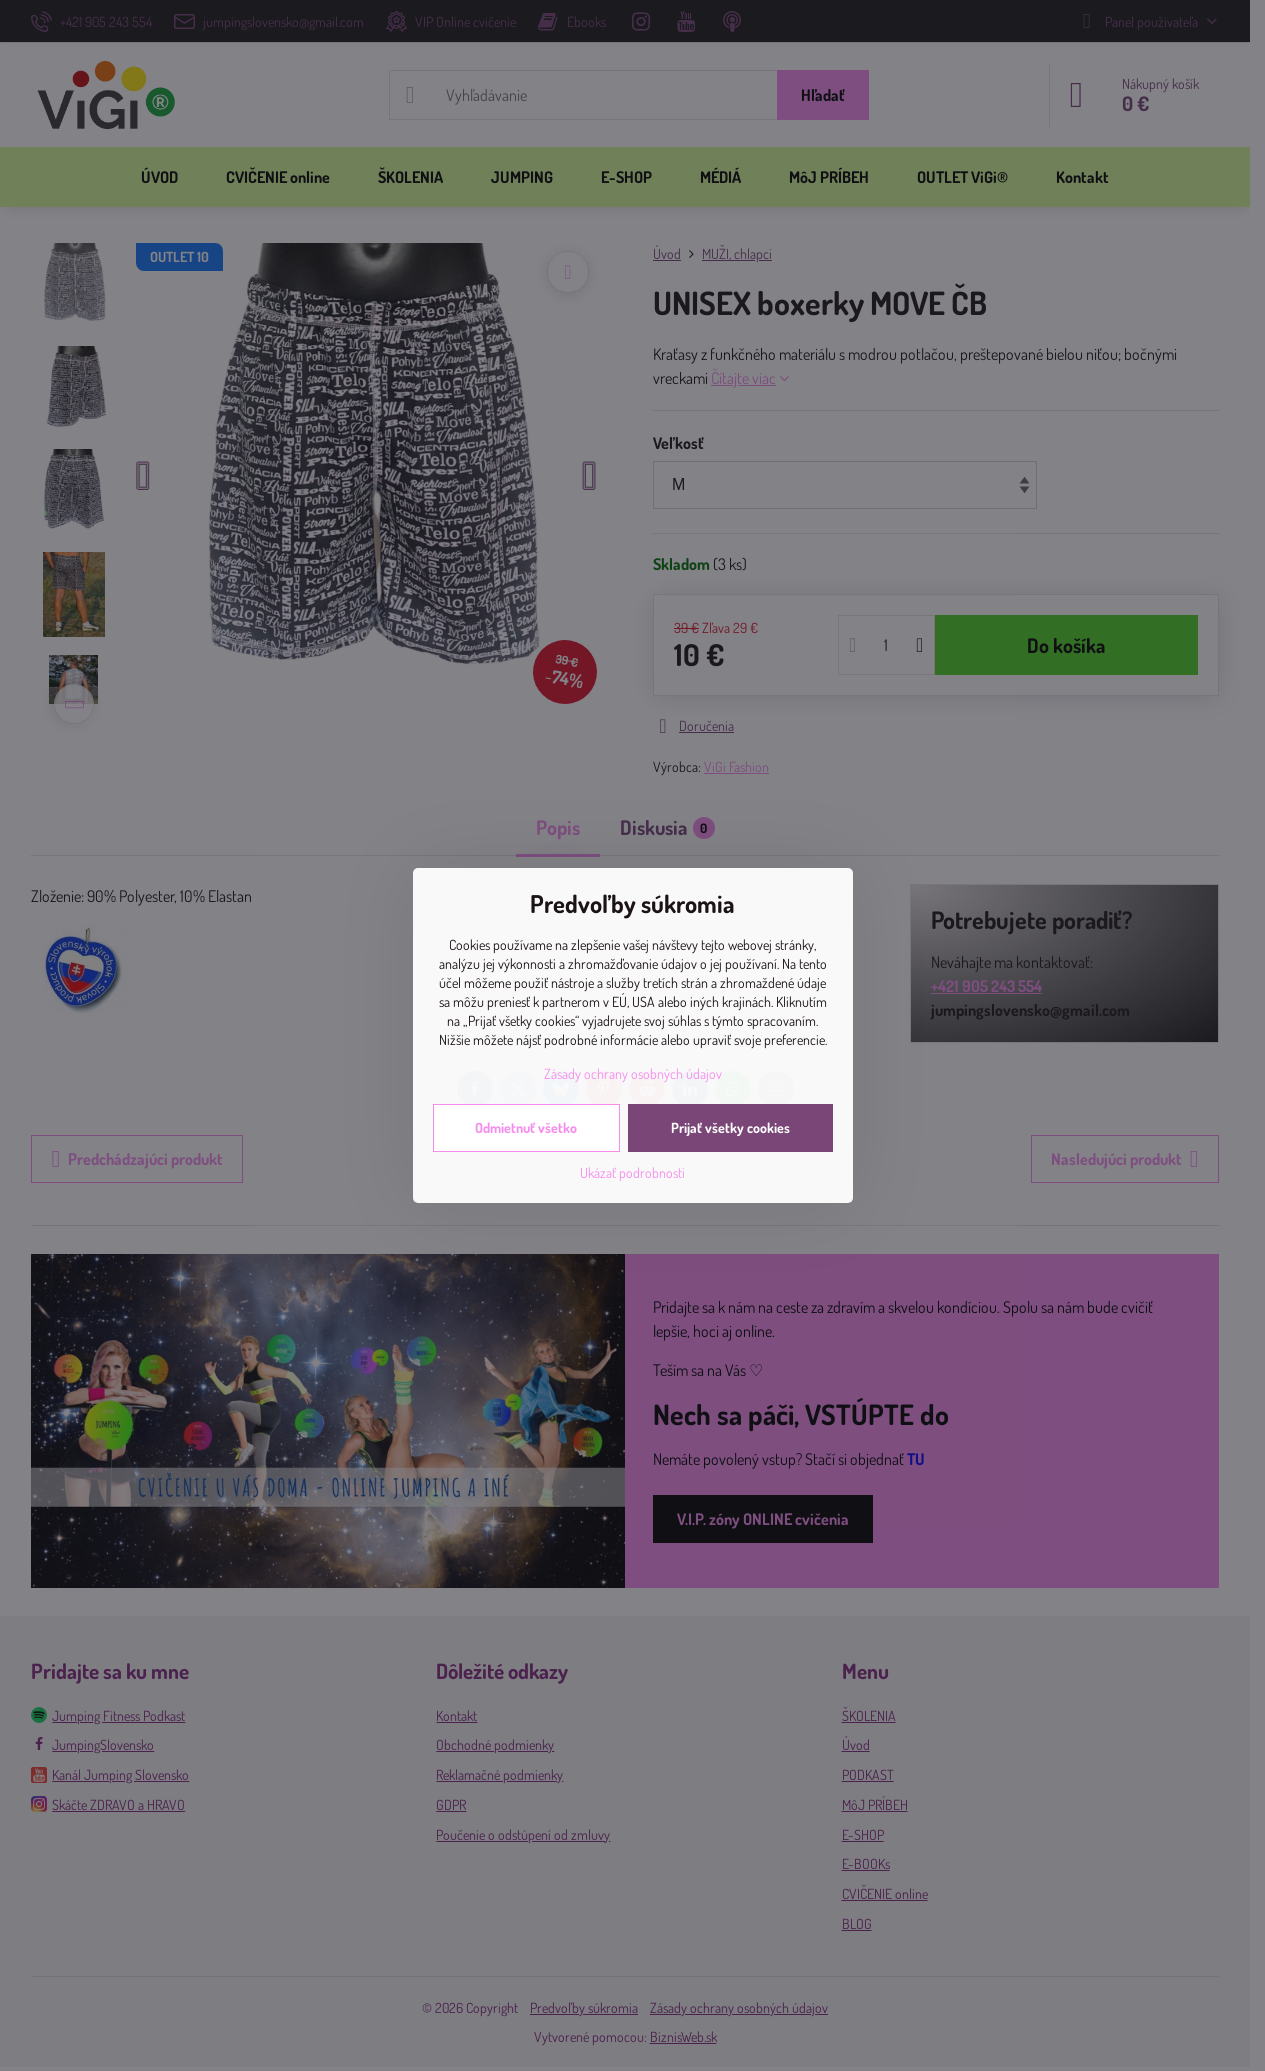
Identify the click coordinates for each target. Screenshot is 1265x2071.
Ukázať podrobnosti (632, 1172)
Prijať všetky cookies (730, 1127)
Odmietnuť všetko (526, 1127)
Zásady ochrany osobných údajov (633, 1073)
